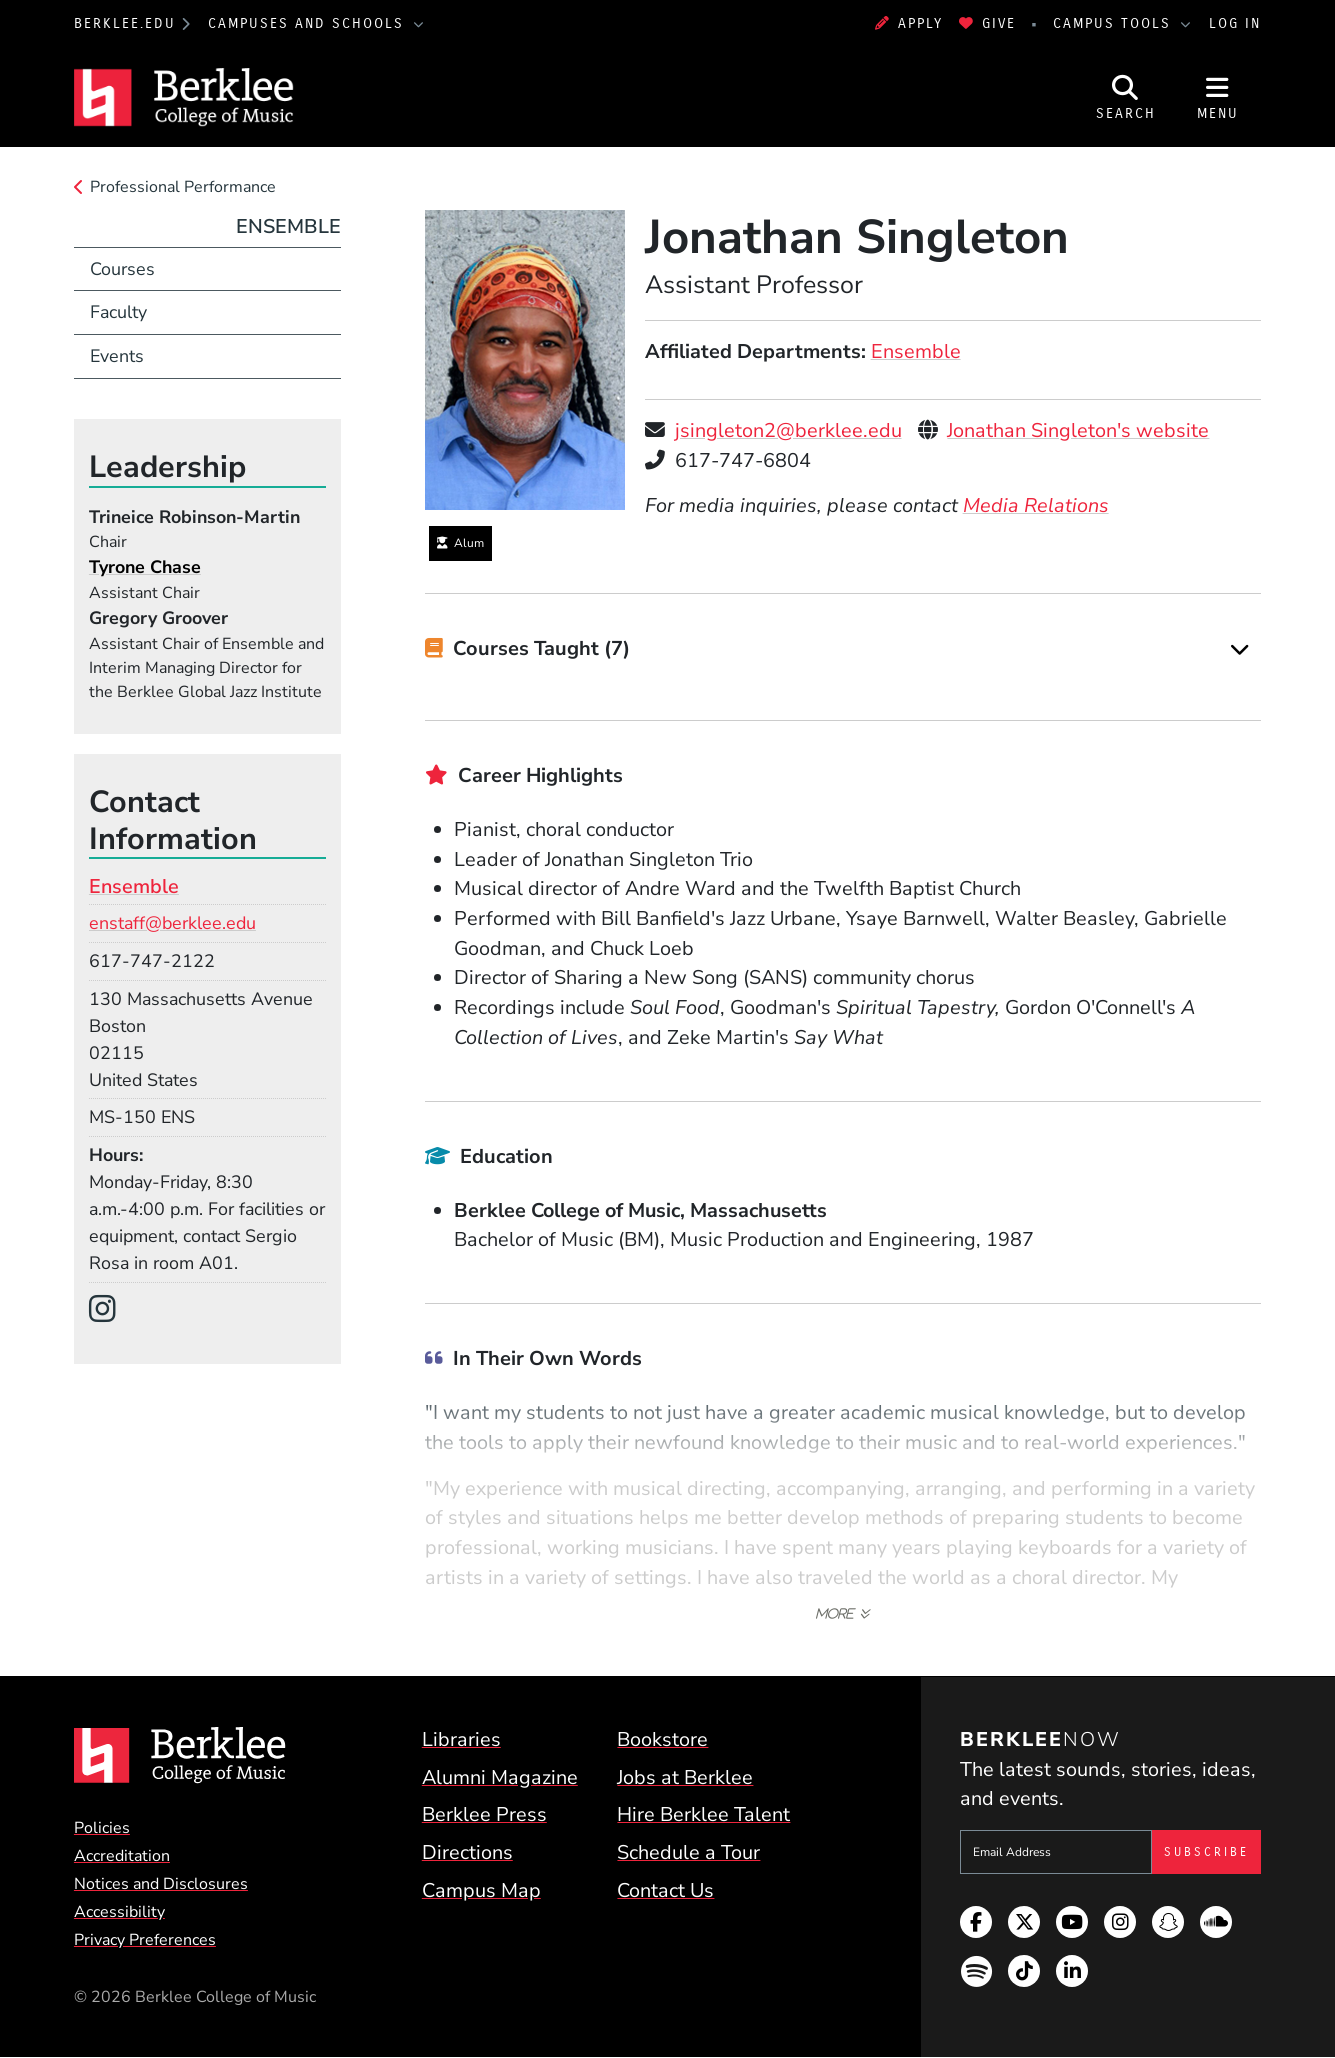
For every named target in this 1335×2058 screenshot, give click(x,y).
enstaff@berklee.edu (172, 923)
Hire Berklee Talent (703, 1814)
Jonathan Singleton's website (1078, 430)
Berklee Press (484, 1814)
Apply (909, 23)
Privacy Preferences (145, 1940)
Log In (1235, 23)
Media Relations (1036, 505)
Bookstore (662, 1739)
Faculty (118, 312)
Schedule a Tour (688, 1852)
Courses (122, 269)
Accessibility (119, 1912)
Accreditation (122, 1856)
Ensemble (916, 351)
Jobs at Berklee (685, 1777)
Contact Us (665, 1890)
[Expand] (1240, 649)
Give (987, 23)
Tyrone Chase (145, 567)
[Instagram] (110, 1310)
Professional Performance (183, 187)
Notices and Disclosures (161, 1884)
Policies (102, 1828)
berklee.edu (125, 23)
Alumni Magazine (500, 1777)
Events (117, 356)
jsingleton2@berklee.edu (788, 430)
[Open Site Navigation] (1218, 97)
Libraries (461, 1739)
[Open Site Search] (1126, 97)
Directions (467, 1852)
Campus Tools (1115, 23)
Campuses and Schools (309, 23)
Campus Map (481, 1890)
